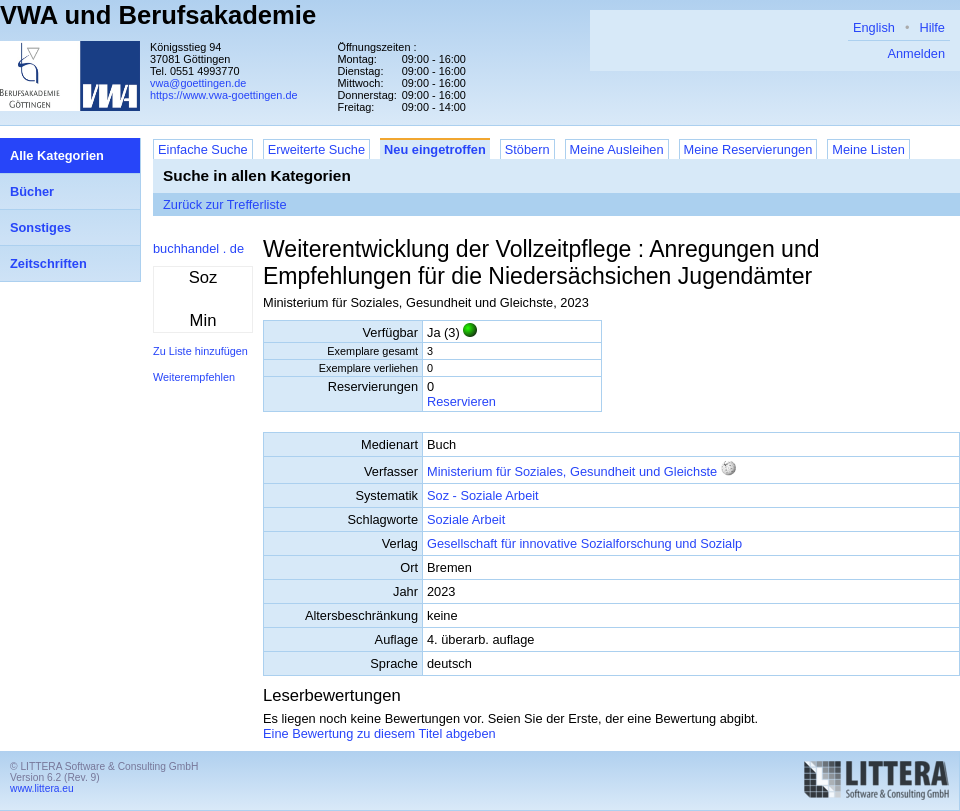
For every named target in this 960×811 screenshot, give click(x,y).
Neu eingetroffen (435, 149)
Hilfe (932, 27)
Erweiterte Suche (316, 149)
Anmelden (916, 53)
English (874, 27)
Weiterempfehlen (194, 377)
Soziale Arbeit (466, 519)
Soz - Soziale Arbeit (483, 495)
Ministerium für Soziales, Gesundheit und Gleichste (572, 471)
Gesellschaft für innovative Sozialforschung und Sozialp (584, 543)
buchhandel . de (198, 248)
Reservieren (461, 401)
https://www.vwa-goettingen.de (224, 95)
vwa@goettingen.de (198, 83)
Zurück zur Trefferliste (225, 204)
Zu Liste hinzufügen (200, 351)
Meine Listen (868, 149)
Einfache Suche (203, 149)
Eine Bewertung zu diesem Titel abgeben (379, 733)
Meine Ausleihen (617, 149)
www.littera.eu (42, 788)
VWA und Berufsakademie (158, 15)
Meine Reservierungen (748, 149)
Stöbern (527, 149)
